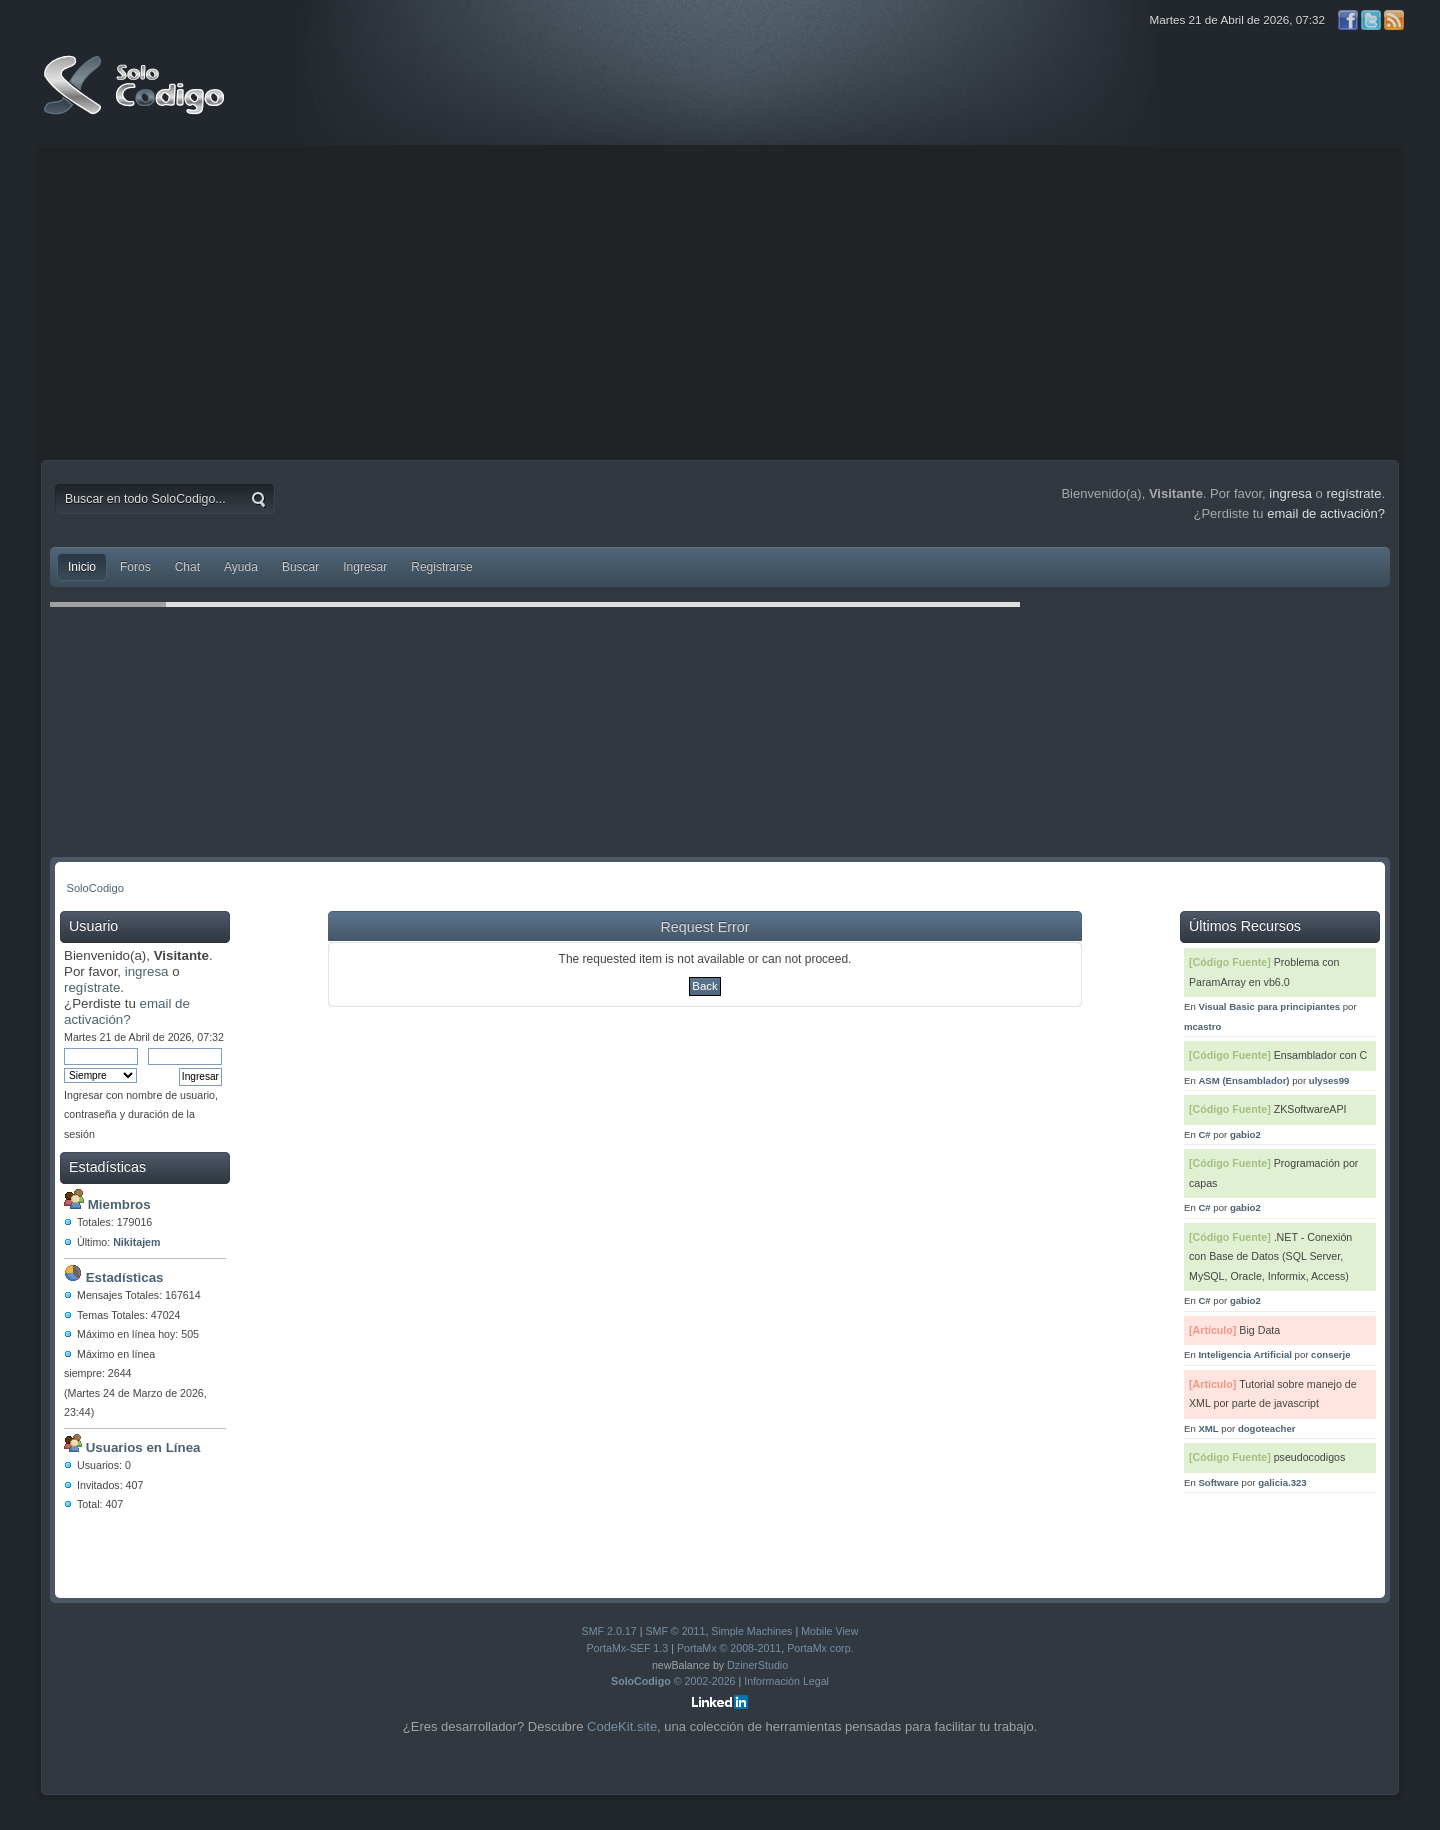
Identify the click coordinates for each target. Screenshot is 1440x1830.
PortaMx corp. (820, 1648)
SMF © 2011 (675, 1631)
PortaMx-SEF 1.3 (627, 1648)
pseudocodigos (1310, 1457)
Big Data (1259, 1330)
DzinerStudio (757, 1665)
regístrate (1353, 493)
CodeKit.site (622, 1726)
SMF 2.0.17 (609, 1631)
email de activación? (1326, 513)
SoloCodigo (136, 100)
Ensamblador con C (1321, 1055)
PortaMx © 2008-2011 (729, 1648)
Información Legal (786, 1681)
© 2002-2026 (673, 1681)
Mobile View (829, 1631)
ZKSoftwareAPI (1310, 1109)
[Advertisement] (720, 300)
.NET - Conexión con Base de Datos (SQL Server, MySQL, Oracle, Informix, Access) (1270, 1256)
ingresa (1290, 493)
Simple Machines (751, 1631)
